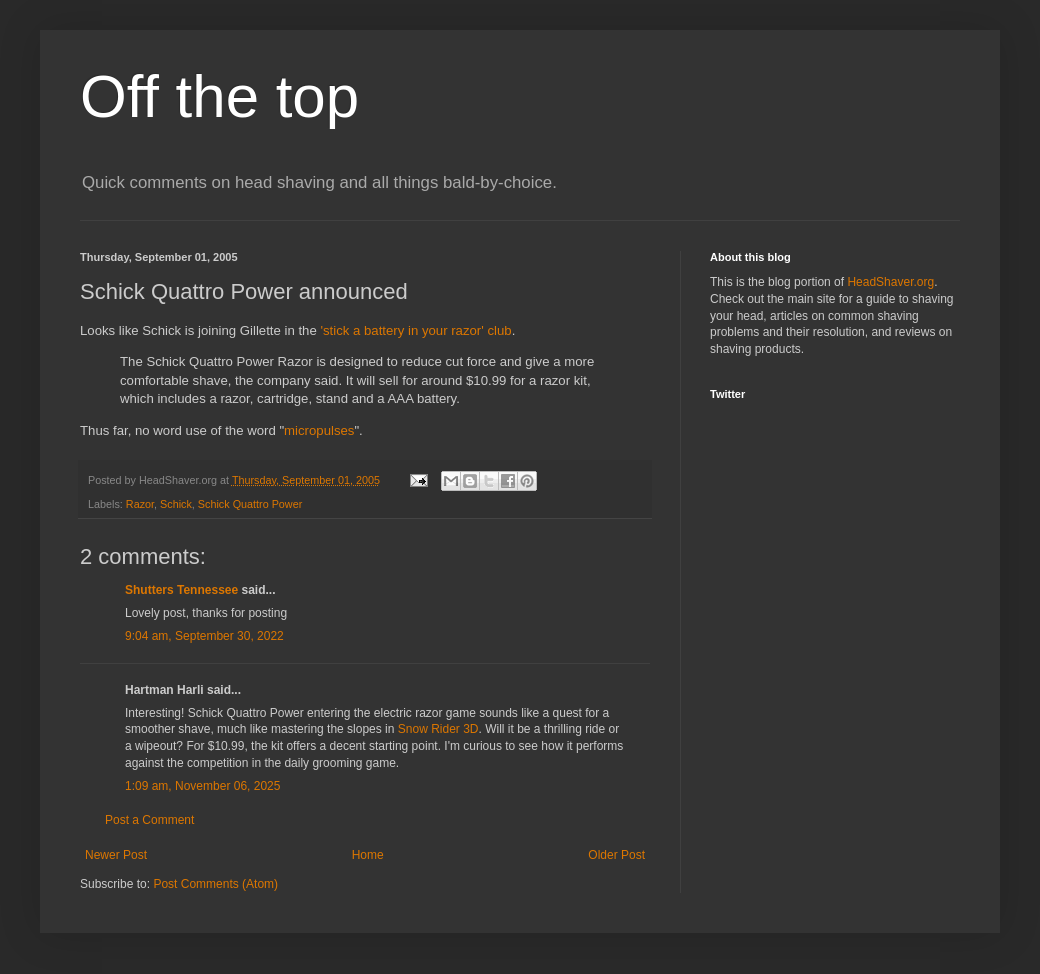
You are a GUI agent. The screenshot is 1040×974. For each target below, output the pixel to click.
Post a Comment (149, 820)
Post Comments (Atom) (215, 884)
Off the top (219, 96)
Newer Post (116, 855)
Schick (176, 504)
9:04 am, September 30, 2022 (204, 636)
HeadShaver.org (890, 282)
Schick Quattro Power (250, 504)
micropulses (319, 430)
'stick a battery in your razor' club (415, 330)
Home (368, 855)
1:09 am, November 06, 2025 (202, 786)
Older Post (616, 855)
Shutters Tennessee (181, 590)
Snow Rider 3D (438, 729)
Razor (140, 504)
